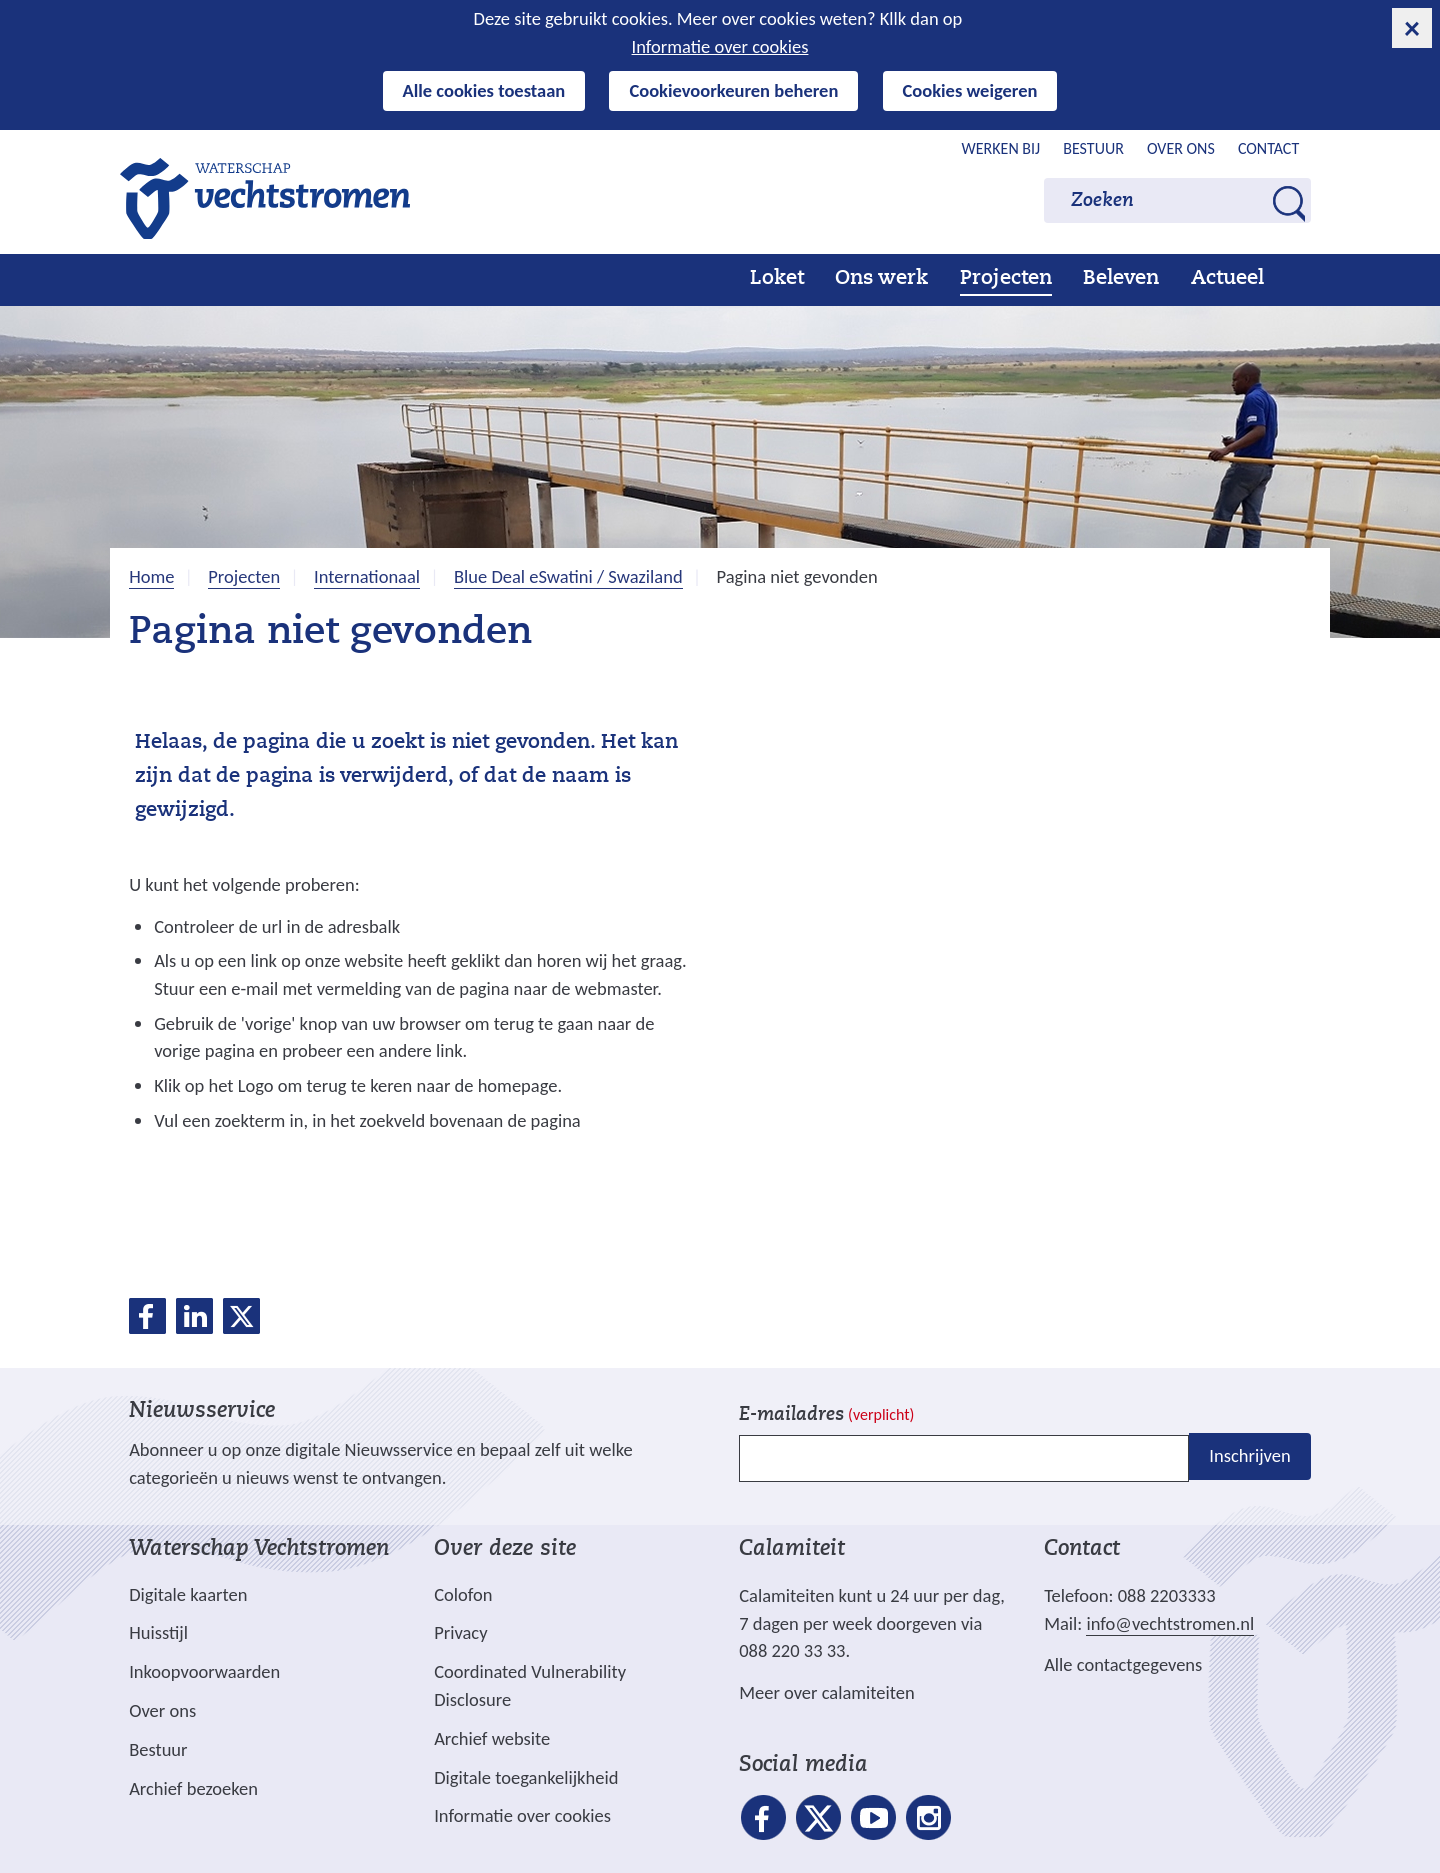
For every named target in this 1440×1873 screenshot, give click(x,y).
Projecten (1006, 279)
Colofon (463, 1594)
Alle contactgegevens (1123, 1664)
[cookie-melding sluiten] (1412, 28)
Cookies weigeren (970, 90)
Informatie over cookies (720, 46)
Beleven (1121, 279)
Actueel (1227, 279)
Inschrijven (1249, 1456)
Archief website (492, 1738)
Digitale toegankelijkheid (526, 1777)
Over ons (1181, 148)
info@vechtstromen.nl (1170, 1623)
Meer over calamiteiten (827, 1692)
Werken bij (1001, 148)
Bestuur (1093, 148)
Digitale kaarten (188, 1595)
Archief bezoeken (193, 1788)
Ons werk (881, 279)
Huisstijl (158, 1632)
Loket (777, 279)
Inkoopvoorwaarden (204, 1671)
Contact (1268, 148)
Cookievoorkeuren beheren (733, 90)
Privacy (460, 1632)
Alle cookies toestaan (484, 90)
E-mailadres (826, 1415)
